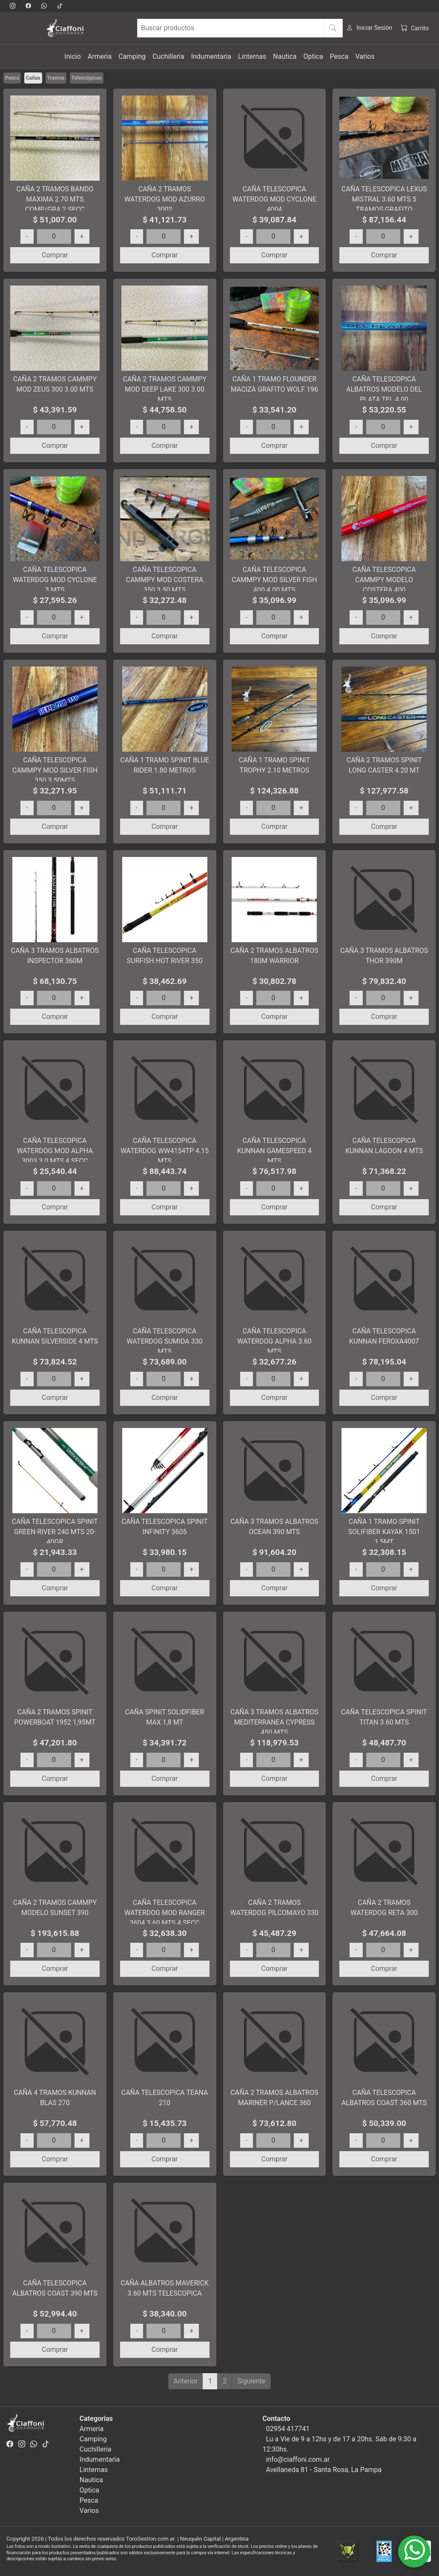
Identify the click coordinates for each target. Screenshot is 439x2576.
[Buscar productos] (240, 28)
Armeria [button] (100, 56)
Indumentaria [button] (211, 56)
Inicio (72, 56)
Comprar (55, 255)
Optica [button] (313, 56)
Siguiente (251, 2381)
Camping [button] (132, 56)
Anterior (186, 2381)
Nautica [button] (284, 56)
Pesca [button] (339, 56)
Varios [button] (364, 56)
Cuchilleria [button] (168, 56)
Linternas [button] (252, 56)
